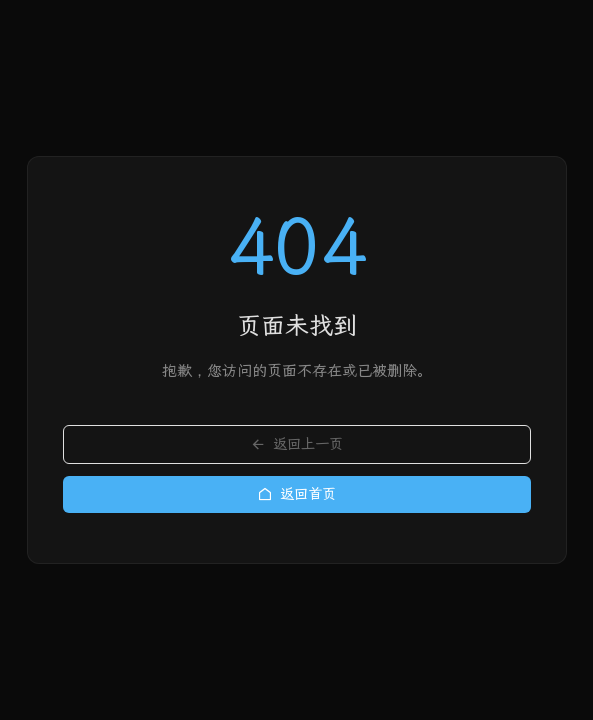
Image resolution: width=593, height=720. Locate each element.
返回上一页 (296, 444)
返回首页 (296, 494)
